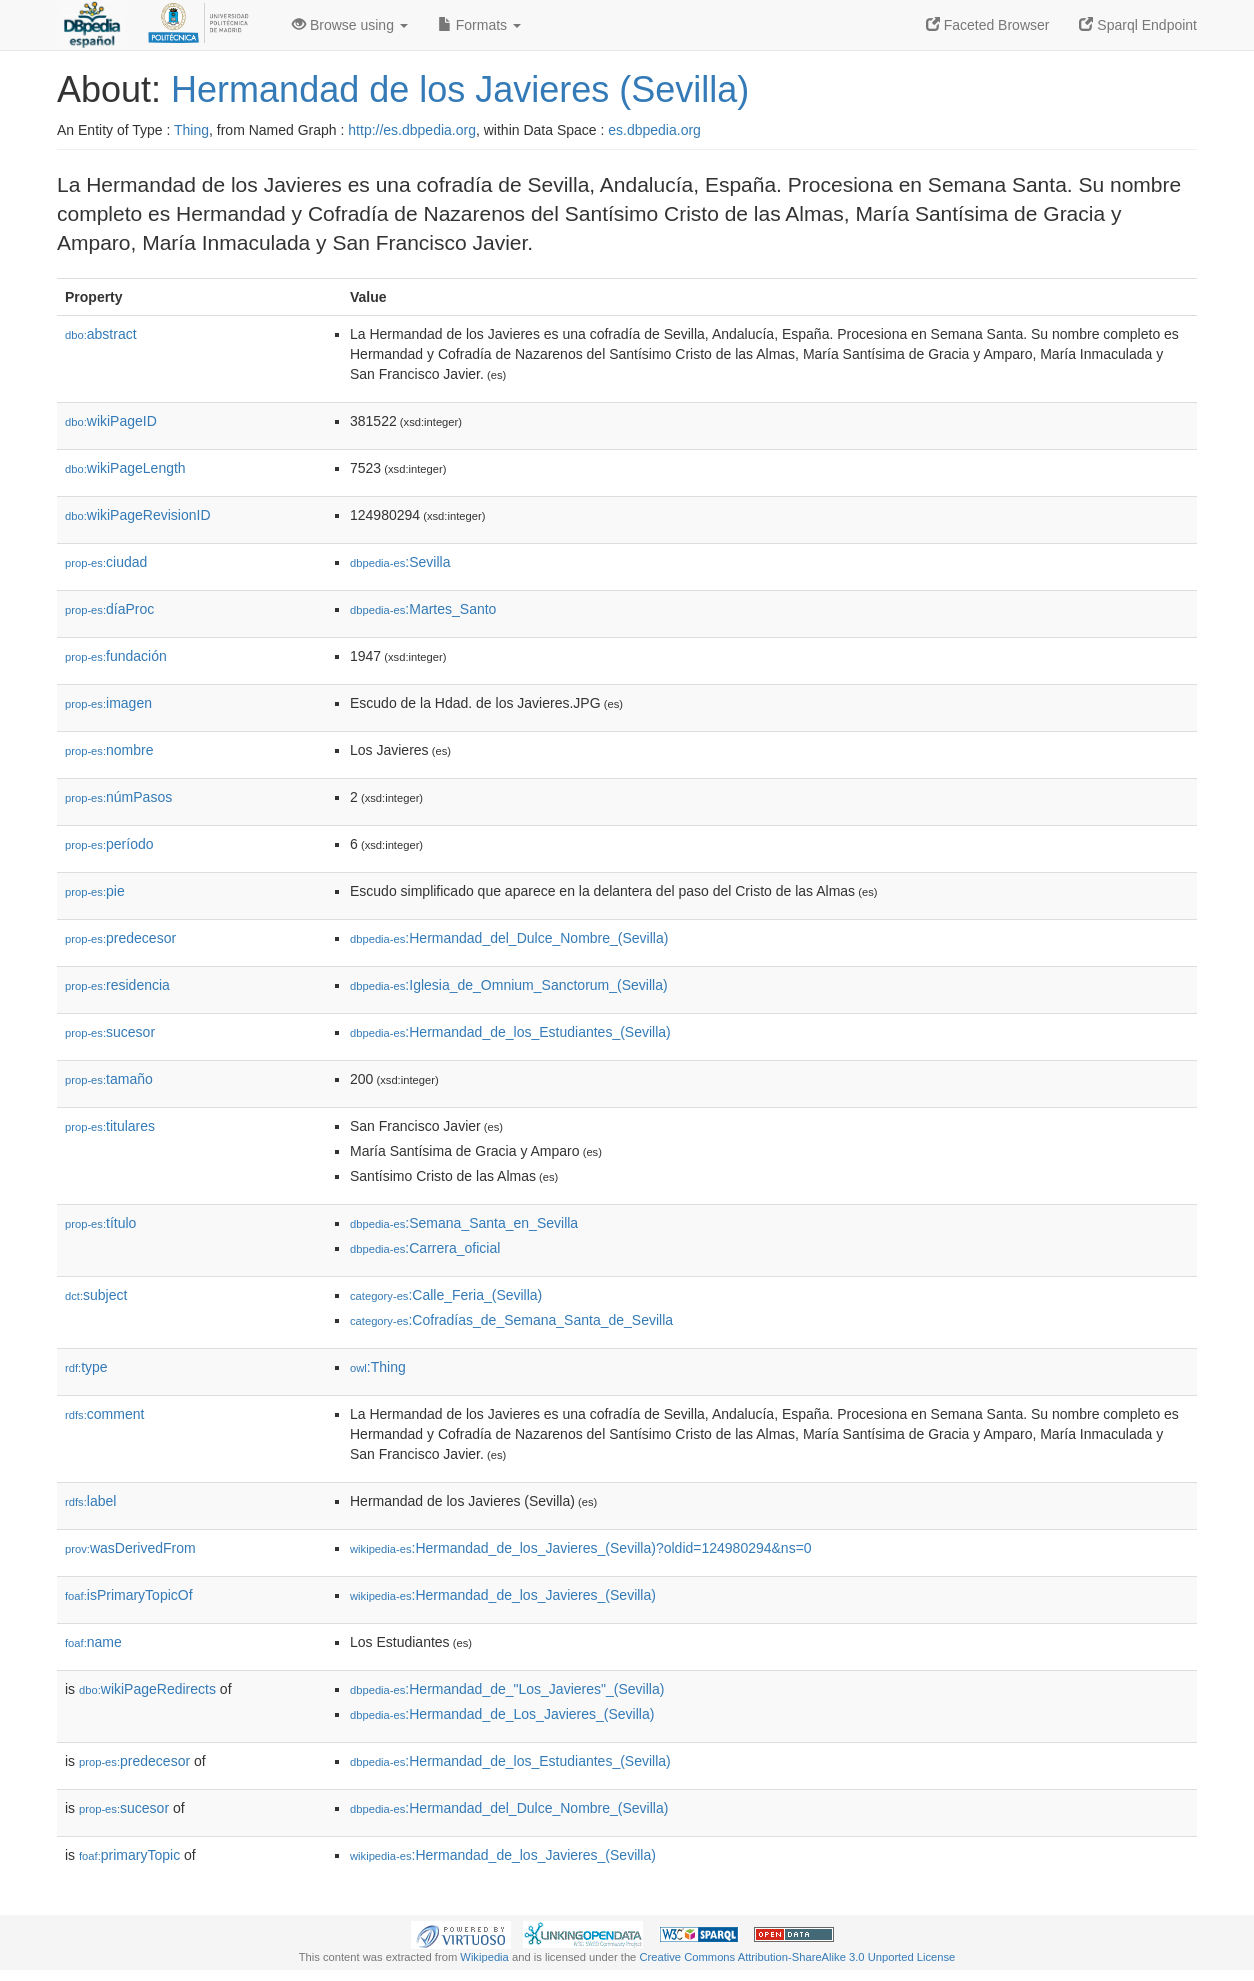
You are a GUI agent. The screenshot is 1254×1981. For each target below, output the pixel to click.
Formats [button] (479, 25)
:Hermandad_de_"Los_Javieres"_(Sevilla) (507, 1689)
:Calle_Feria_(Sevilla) (446, 1295)
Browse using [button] (350, 25)
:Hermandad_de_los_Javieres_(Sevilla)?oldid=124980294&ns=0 (581, 1548)
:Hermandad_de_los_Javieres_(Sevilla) (503, 1595)
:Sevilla (400, 562)
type (86, 1367)
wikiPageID (111, 421)
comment (104, 1414)
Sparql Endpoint (1138, 25)
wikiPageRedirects (147, 1689)
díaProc (109, 609)
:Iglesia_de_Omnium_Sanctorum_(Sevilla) (509, 985)
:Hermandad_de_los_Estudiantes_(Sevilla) (510, 1032)
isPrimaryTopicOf (129, 1595)
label (90, 1501)
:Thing (378, 1367)
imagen (108, 703)
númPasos (118, 797)
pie (95, 891)
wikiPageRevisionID (138, 515)
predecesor (120, 938)
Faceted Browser (988, 25)
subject (96, 1295)
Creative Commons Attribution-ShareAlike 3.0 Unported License (797, 1957)
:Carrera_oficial (425, 1248)
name (93, 1642)
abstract (101, 334)
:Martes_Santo (423, 609)
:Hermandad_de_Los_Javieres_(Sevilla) (502, 1714)
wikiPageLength (125, 468)
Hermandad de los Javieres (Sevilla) (460, 89)
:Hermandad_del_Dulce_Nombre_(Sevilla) (509, 938)
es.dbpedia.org (654, 130)
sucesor (110, 1032)
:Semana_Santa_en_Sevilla (464, 1223)
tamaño (109, 1079)
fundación (116, 656)
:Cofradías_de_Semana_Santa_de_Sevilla (511, 1320)
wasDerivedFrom (130, 1548)
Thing (191, 130)
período (109, 844)
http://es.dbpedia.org (412, 130)
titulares (110, 1126)
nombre (109, 750)
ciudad (106, 562)
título (100, 1223)
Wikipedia (484, 1957)
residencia (117, 985)
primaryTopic (129, 1855)
